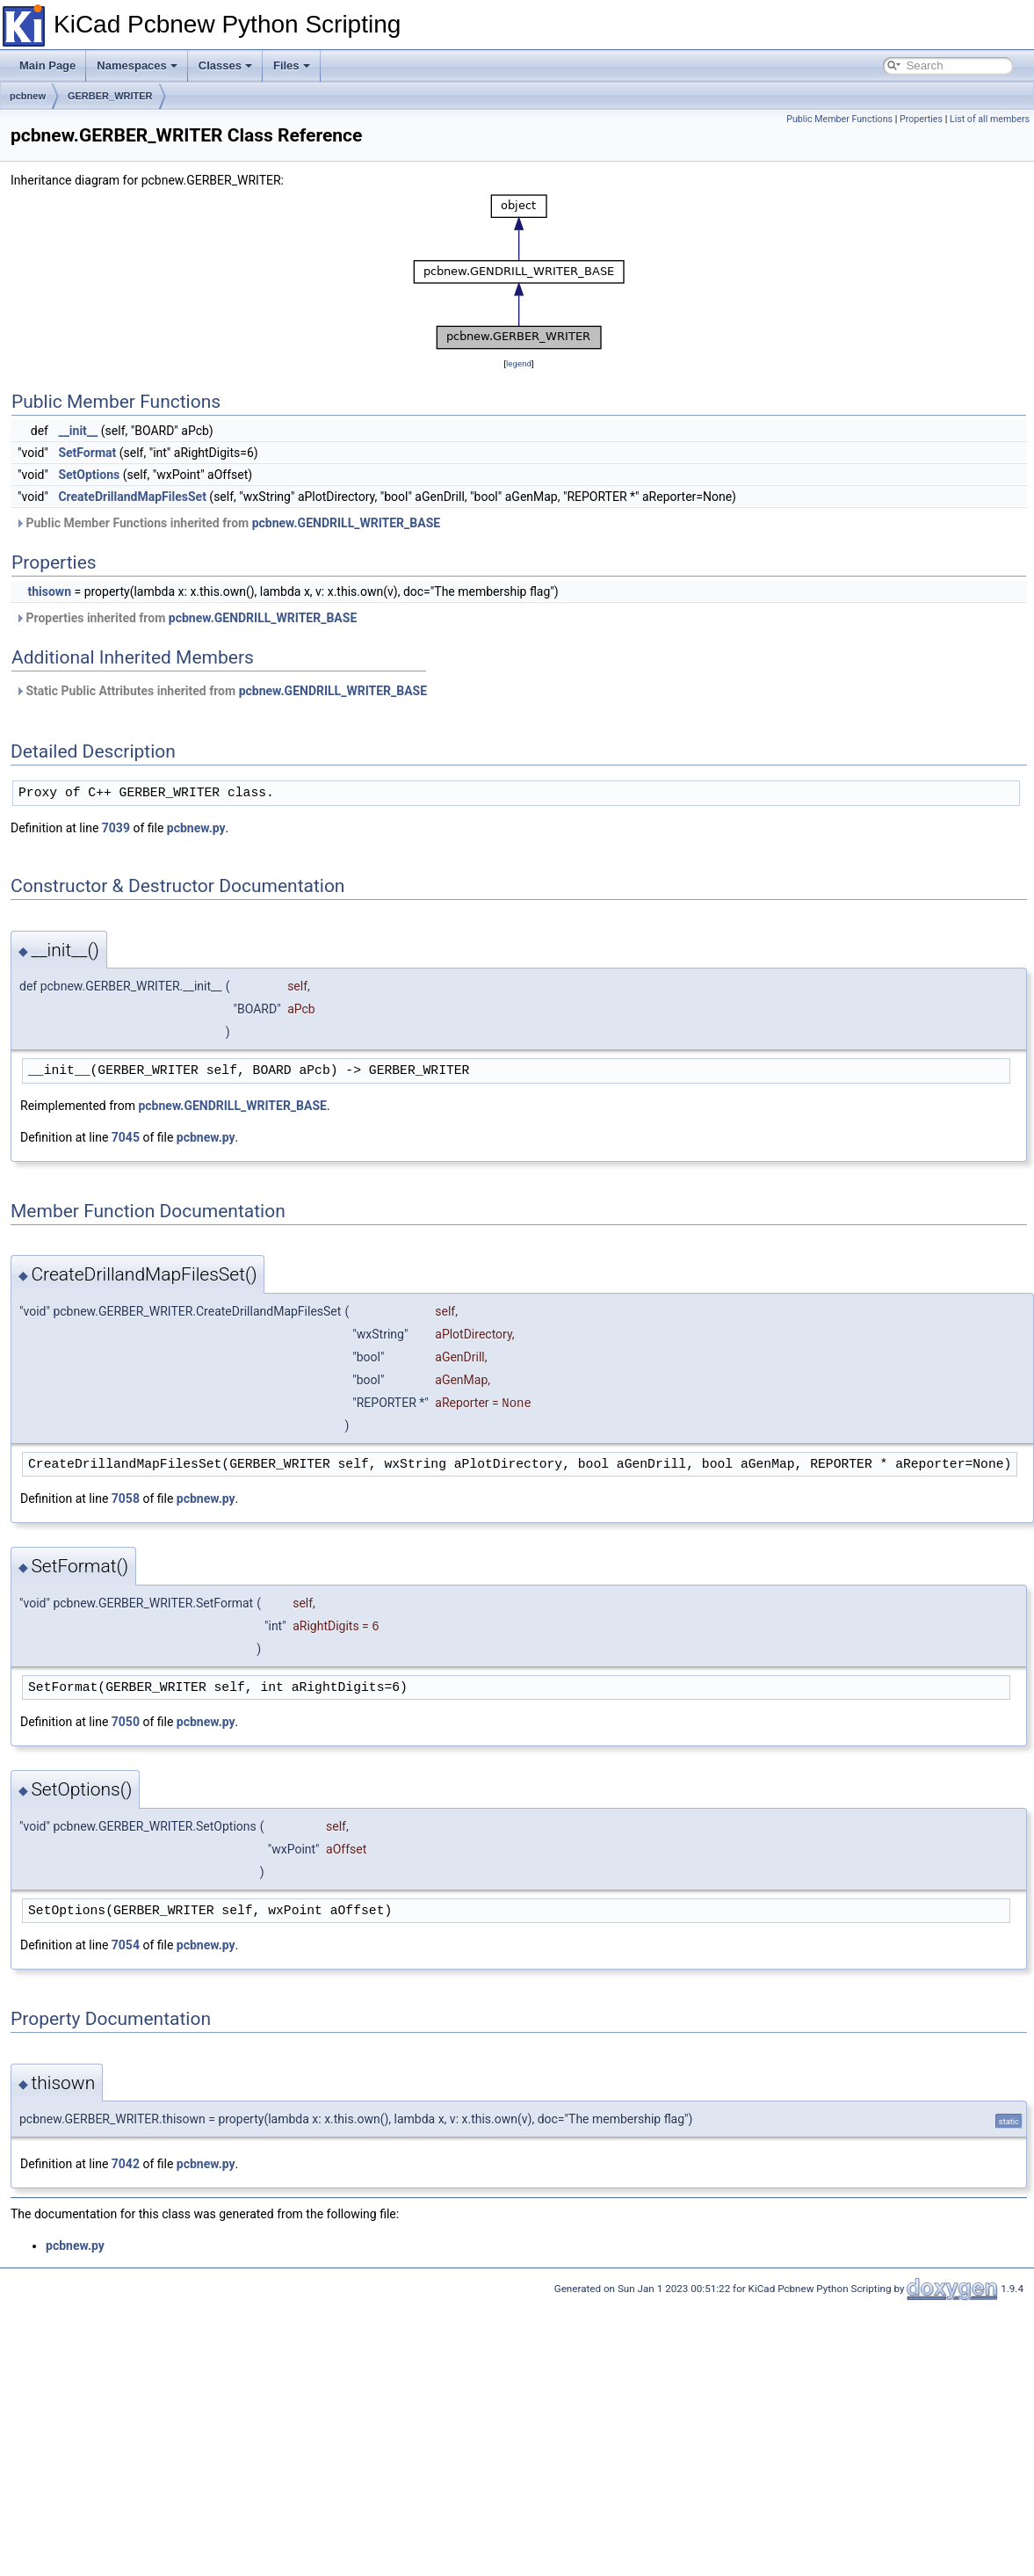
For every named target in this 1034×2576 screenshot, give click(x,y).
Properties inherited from (186, 618)
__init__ (78, 431)
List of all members (990, 119)
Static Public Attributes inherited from (221, 691)
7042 (126, 2164)
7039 (116, 828)
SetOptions (88, 475)
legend (518, 363)
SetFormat (87, 453)
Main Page (47, 65)
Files (291, 65)
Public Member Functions (839, 119)
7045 (126, 1137)
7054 (126, 1945)
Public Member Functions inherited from (227, 523)
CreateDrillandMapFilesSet (132, 497)
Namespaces (137, 65)
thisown (49, 591)
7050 (126, 1722)
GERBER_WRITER (110, 96)
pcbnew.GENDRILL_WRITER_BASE (346, 523)
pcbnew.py (196, 828)
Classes (225, 65)
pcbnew (28, 96)
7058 (126, 1498)
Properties (921, 119)
